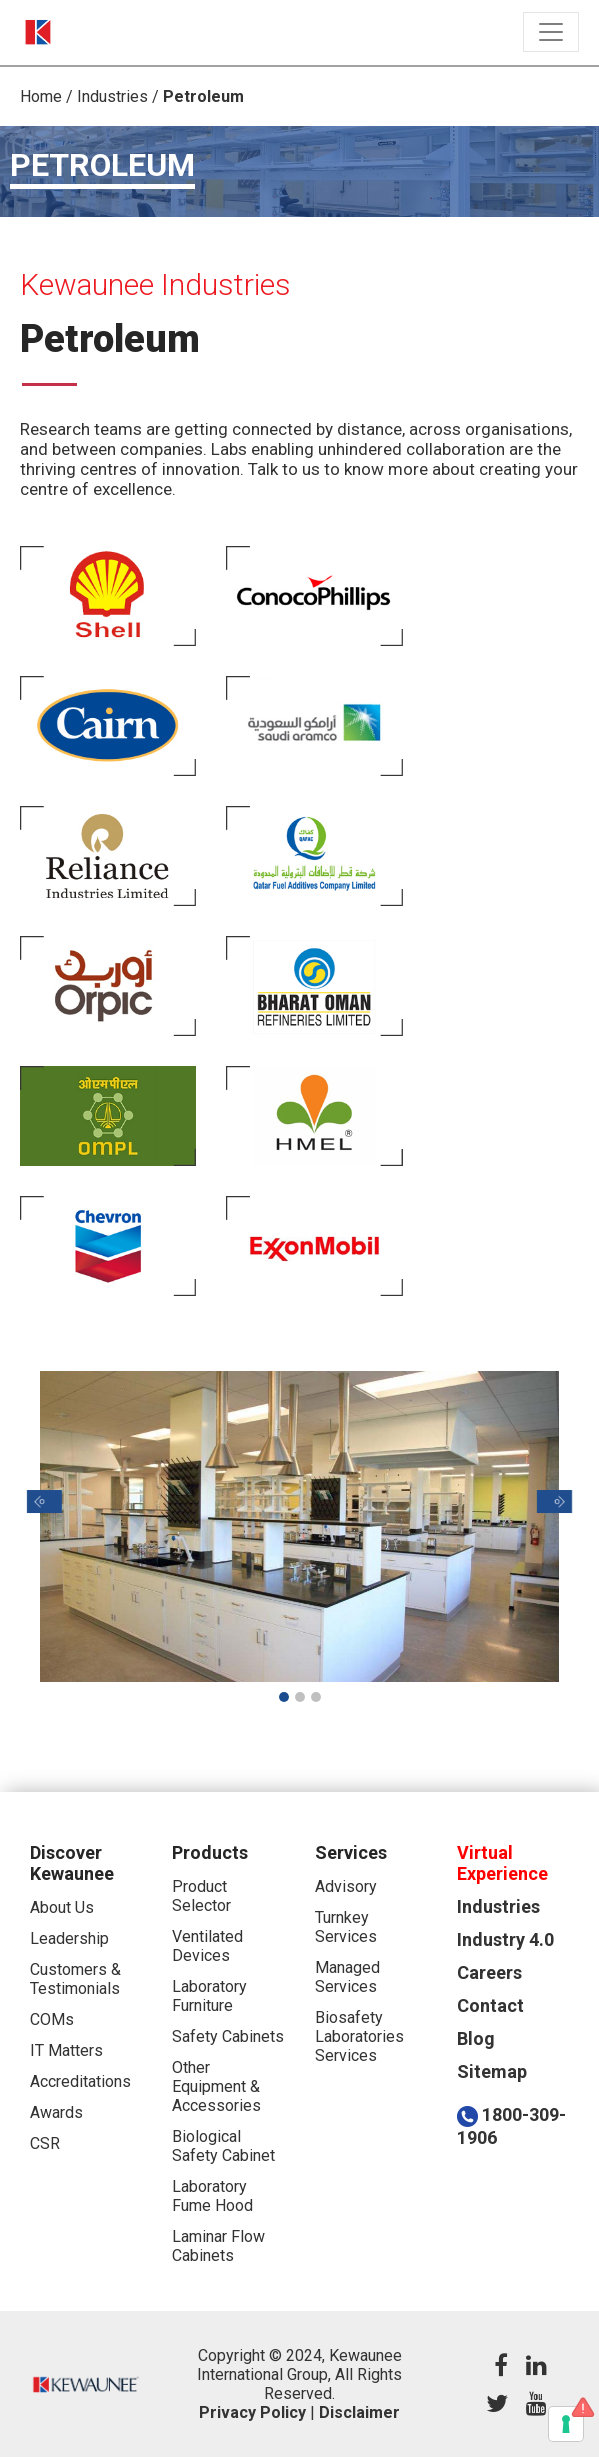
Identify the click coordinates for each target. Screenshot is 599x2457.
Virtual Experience (502, 1863)
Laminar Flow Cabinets (218, 2246)
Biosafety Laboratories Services (359, 2036)
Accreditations (80, 2081)
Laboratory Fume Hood (212, 2196)
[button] (44, 1501)
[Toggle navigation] (551, 32)
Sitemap (492, 2071)
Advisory (346, 1886)
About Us (62, 1907)
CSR (45, 2143)
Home (41, 96)
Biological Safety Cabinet (223, 2146)
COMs (52, 2019)
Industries (112, 96)
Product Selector (201, 1896)
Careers (489, 1972)
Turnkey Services (346, 1927)
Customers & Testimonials (75, 1979)
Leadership (69, 1938)
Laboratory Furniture (209, 1996)
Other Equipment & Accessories (216, 2086)
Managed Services (347, 1977)
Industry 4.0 (505, 1939)
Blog (476, 2038)
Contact (490, 2005)
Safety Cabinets (228, 2036)
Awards (56, 2112)
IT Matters (66, 2050)
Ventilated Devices (207, 1946)
